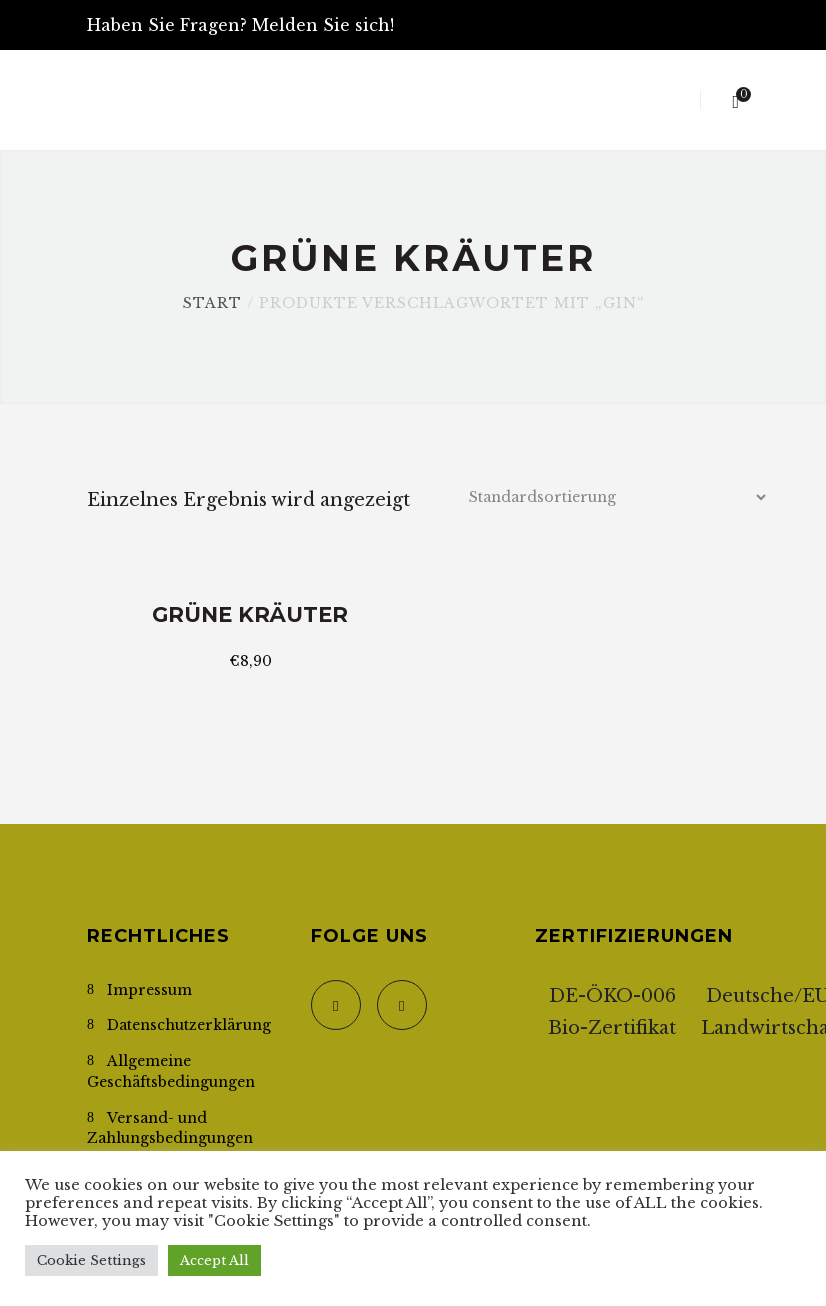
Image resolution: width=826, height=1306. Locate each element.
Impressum (149, 990)
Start (212, 303)
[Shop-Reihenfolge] (617, 497)
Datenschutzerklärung (189, 1025)
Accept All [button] (214, 1260)
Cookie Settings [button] (91, 1260)
